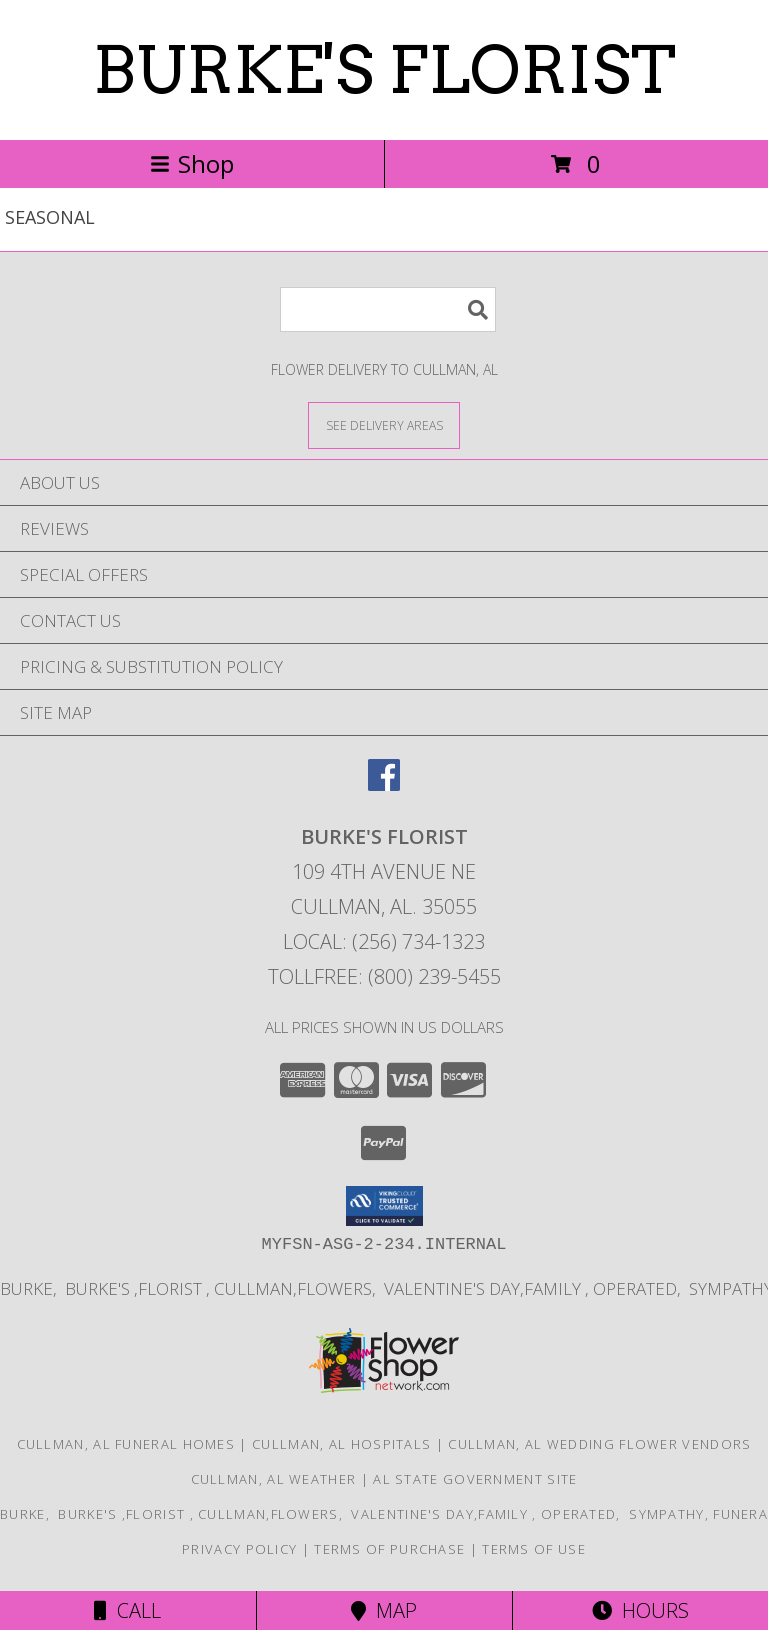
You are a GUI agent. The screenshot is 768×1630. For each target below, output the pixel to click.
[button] (384, 1206)
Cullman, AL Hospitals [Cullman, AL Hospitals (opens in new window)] (341, 1444)
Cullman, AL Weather (274, 1479)
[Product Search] (388, 309)
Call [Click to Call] (127, 1610)
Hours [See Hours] (640, 1610)
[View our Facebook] (384, 784)
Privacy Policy (239, 1549)
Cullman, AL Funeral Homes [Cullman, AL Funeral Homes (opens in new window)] (126, 1444)
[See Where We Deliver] (384, 424)
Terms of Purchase (389, 1549)
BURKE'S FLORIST (384, 70)
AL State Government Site (475, 1479)
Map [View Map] (384, 1610)
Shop (192, 163)
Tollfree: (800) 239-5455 (384, 976)
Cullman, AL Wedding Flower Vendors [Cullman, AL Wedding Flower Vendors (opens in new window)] (599, 1444)
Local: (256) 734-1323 (384, 941)
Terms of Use (534, 1549)
